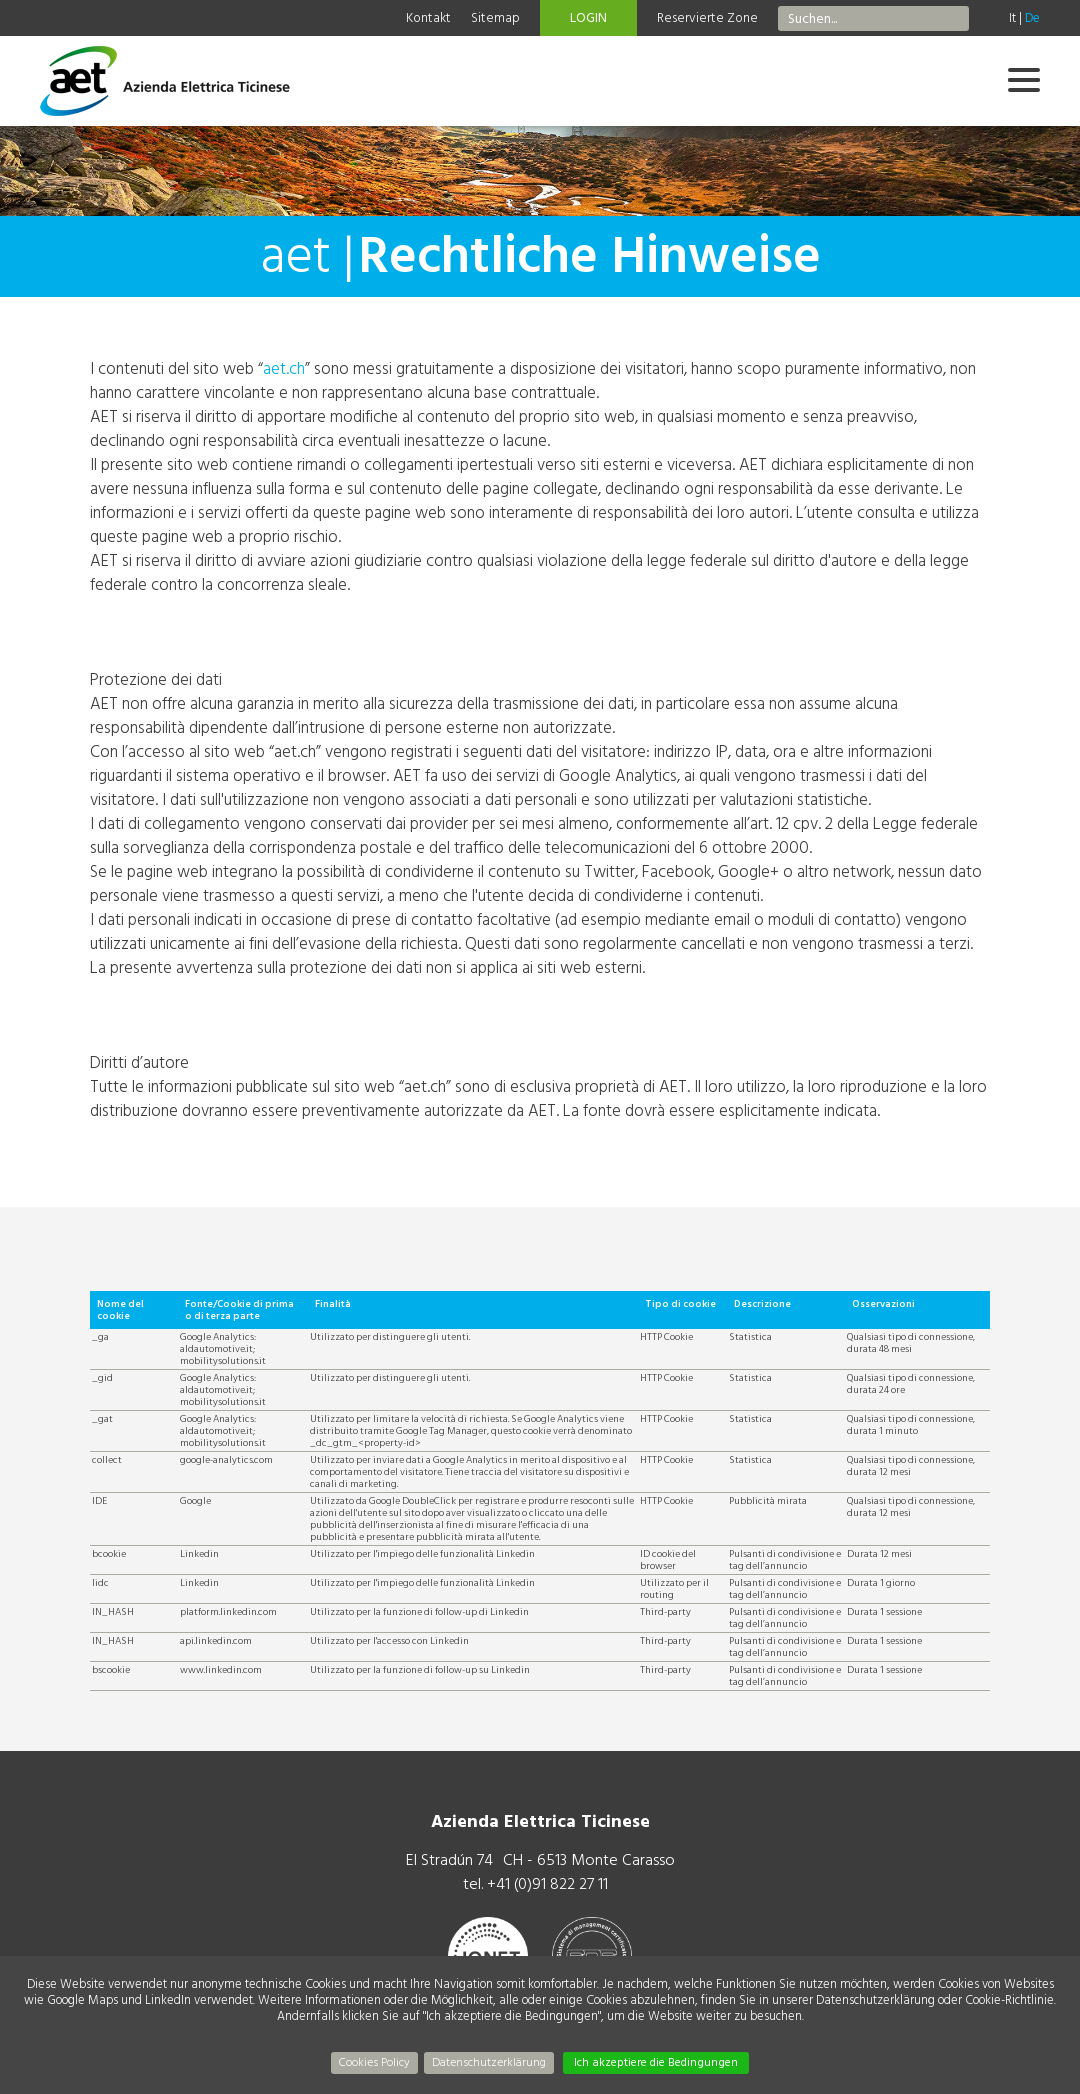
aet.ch (284, 368)
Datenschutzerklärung (489, 2062)
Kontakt (428, 18)
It (1012, 18)
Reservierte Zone (707, 18)
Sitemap (495, 18)
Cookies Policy (374, 2062)
